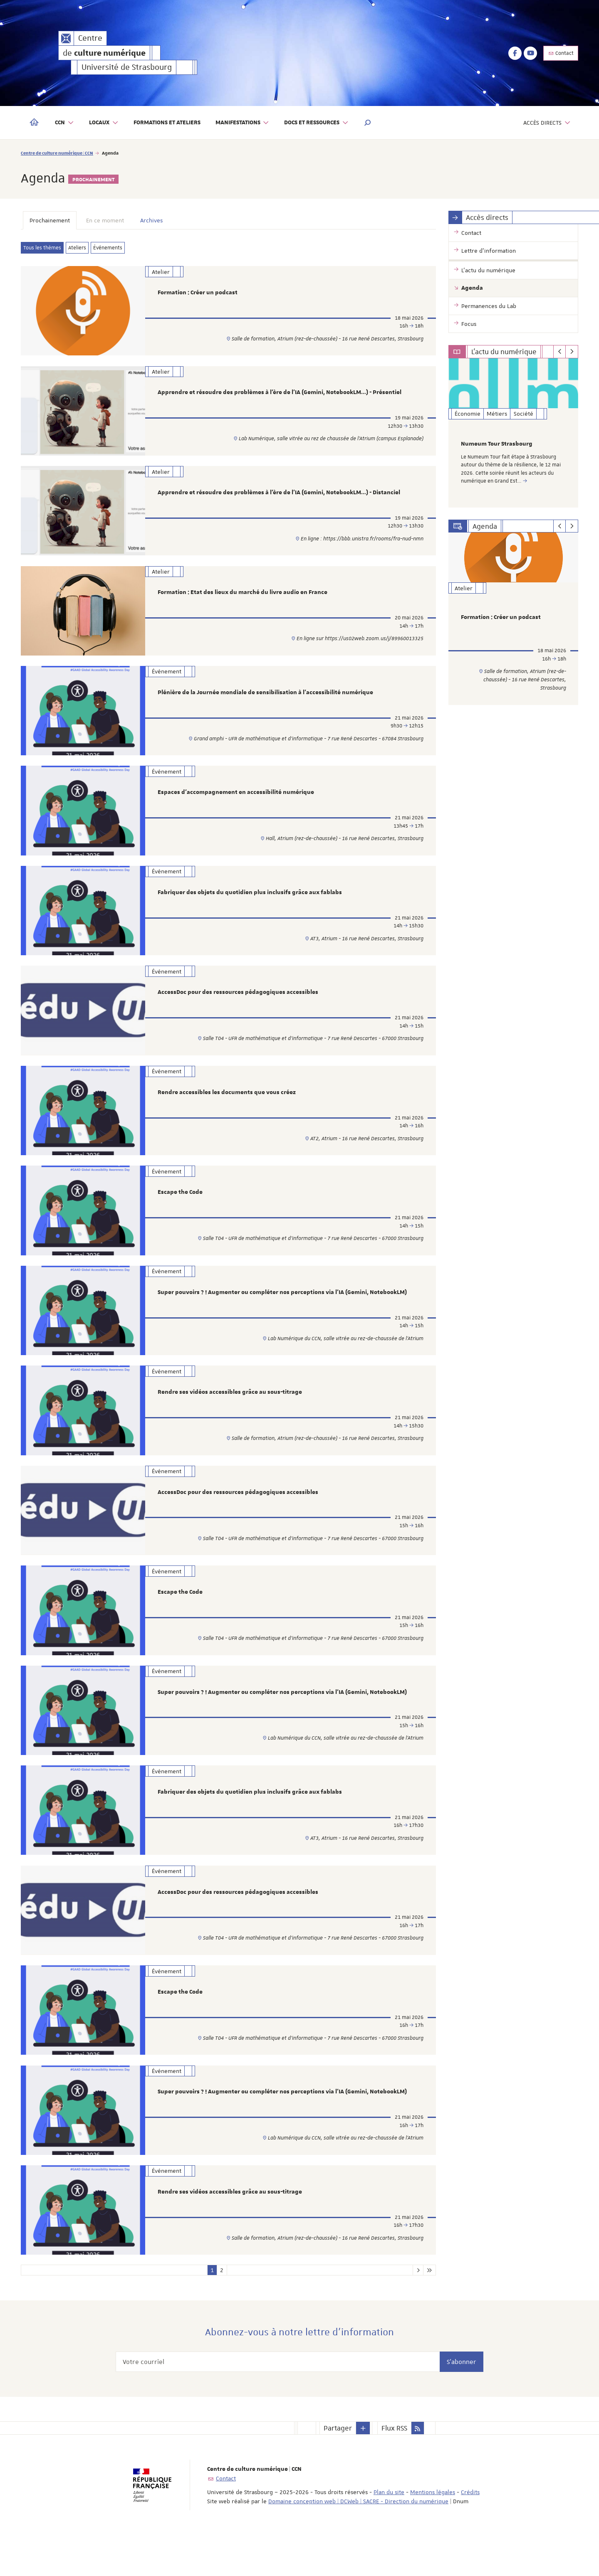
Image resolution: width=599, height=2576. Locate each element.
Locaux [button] (104, 123)
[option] (513, 432)
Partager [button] (338, 2468)
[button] (367, 122)
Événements (107, 247)
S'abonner (461, 2402)
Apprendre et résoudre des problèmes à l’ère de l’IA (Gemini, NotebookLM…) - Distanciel (279, 496)
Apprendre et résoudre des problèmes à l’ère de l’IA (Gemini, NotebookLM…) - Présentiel (279, 394)
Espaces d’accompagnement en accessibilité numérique (236, 802)
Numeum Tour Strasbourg (496, 444)
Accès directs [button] (547, 123)
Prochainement (50, 220)
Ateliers (77, 247)
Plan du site (389, 2533)
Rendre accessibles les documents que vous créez (227, 1108)
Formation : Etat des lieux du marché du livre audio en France (242, 598)
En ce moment (105, 220)
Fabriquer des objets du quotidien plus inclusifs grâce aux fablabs (250, 904)
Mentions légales (432, 2533)
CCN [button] (64, 123)
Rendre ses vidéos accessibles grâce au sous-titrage (230, 1414)
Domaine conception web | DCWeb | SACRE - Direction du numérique (358, 2542)
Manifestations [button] (242, 123)
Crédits (470, 2533)
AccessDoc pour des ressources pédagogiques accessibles (238, 1006)
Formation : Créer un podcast (198, 292)
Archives (151, 220)
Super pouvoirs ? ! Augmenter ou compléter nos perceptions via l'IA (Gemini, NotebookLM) (282, 1312)
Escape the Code (180, 1210)
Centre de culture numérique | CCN (57, 152)
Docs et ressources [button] (316, 123)
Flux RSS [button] (394, 2468)
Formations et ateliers (167, 122)
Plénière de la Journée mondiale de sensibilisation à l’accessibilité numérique (265, 700)
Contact (561, 53)
